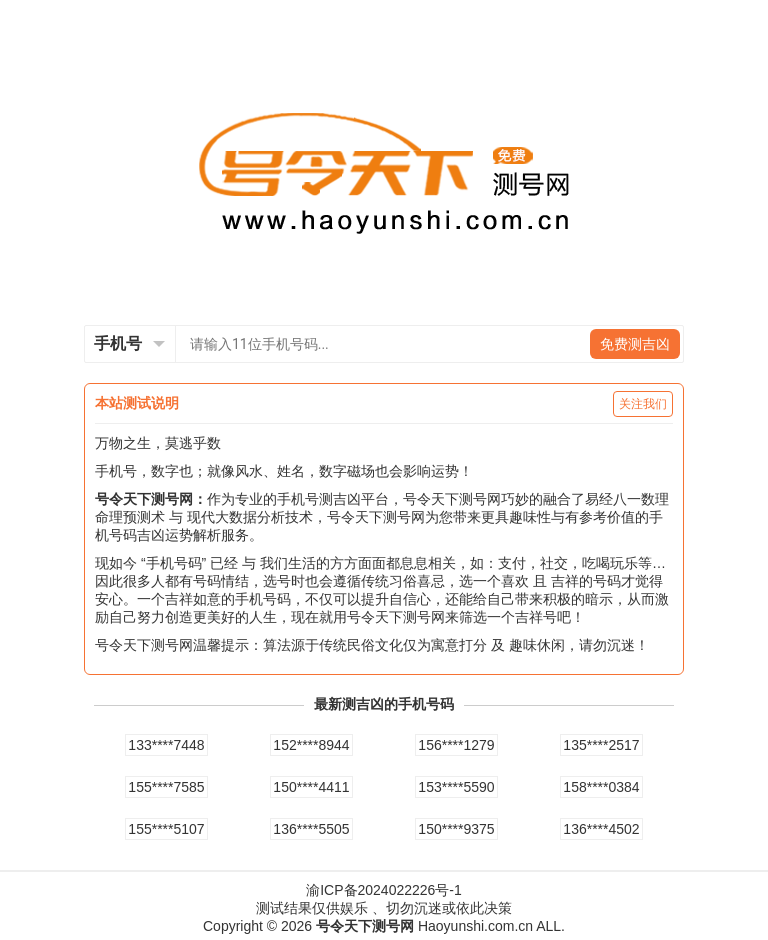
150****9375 (456, 829)
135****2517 (601, 745)
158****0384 (601, 787)
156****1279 (456, 745)
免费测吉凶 (635, 344)
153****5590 (456, 787)
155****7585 (166, 787)
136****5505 (311, 829)
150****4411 (311, 787)
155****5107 (166, 829)
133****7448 (166, 745)
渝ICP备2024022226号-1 (384, 890)
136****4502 (601, 829)
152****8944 (311, 745)
